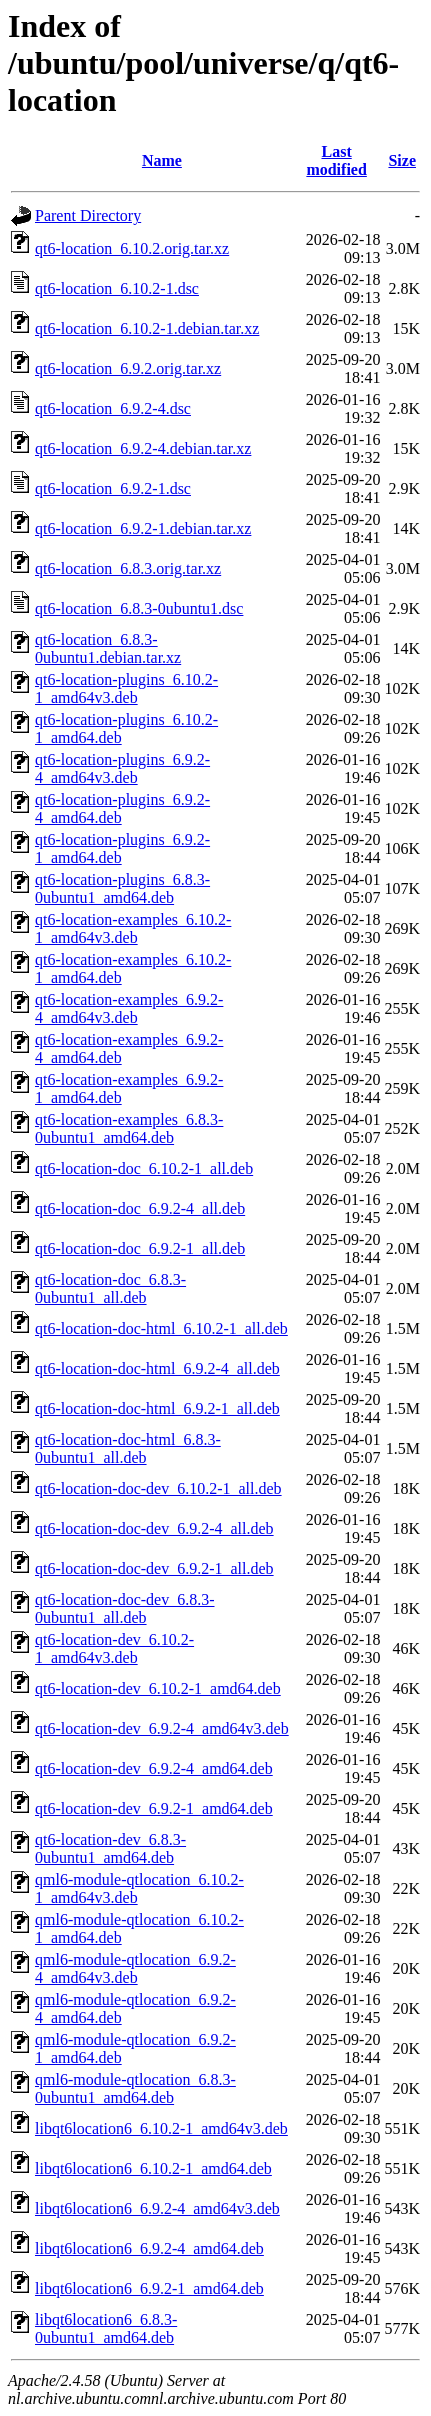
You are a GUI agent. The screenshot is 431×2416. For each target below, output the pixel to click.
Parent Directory (88, 215)
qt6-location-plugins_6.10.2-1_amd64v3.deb (126, 688)
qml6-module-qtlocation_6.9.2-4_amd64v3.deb (135, 1968)
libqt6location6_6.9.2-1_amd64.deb (149, 2288)
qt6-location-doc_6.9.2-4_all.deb (140, 1208)
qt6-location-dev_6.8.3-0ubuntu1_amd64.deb (110, 1848)
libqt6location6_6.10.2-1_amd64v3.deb (161, 2128)
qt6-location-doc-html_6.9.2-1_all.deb (157, 1408)
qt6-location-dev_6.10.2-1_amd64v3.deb (114, 1648)
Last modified (336, 160)
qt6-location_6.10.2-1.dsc (117, 288)
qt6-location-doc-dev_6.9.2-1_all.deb (154, 1568)
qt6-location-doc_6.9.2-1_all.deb (140, 1248)
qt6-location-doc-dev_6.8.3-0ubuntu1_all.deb (125, 1608)
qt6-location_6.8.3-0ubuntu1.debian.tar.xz (108, 648)
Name (162, 160)
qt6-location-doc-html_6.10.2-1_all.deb (161, 1328)
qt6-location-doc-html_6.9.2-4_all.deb (157, 1368)
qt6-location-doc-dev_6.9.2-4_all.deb (154, 1528)
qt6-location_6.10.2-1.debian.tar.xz (147, 328)
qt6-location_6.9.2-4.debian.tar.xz (143, 448)
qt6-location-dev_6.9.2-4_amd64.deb (154, 1768)
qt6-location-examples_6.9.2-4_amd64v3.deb (129, 1008)
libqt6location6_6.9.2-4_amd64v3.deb (157, 2208)
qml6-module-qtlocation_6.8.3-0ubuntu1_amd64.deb (135, 2088)
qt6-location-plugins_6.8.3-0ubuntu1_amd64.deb (122, 888)
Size (402, 160)
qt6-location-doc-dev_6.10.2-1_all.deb (158, 1488)
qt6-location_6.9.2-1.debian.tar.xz (143, 528)
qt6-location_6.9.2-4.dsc (113, 408)
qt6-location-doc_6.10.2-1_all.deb (144, 1168)
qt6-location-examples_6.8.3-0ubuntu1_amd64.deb (129, 1128)
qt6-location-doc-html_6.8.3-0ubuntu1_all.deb (128, 1448)
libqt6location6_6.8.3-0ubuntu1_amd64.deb (106, 2328)
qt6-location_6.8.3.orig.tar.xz (128, 568)
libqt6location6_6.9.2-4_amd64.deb (149, 2248)
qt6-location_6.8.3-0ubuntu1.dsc (139, 608)
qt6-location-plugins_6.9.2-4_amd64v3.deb (122, 768)
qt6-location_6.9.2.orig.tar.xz (128, 368)
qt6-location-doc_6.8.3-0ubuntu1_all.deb (110, 1288)
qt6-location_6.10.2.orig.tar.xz (132, 248)
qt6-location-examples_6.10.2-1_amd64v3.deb (133, 928)
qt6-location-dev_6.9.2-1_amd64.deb (154, 1808)
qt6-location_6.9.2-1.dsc (113, 488)
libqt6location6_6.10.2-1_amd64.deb (153, 2168)
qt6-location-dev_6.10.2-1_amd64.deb (158, 1688)
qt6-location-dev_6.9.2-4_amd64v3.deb (162, 1728)
